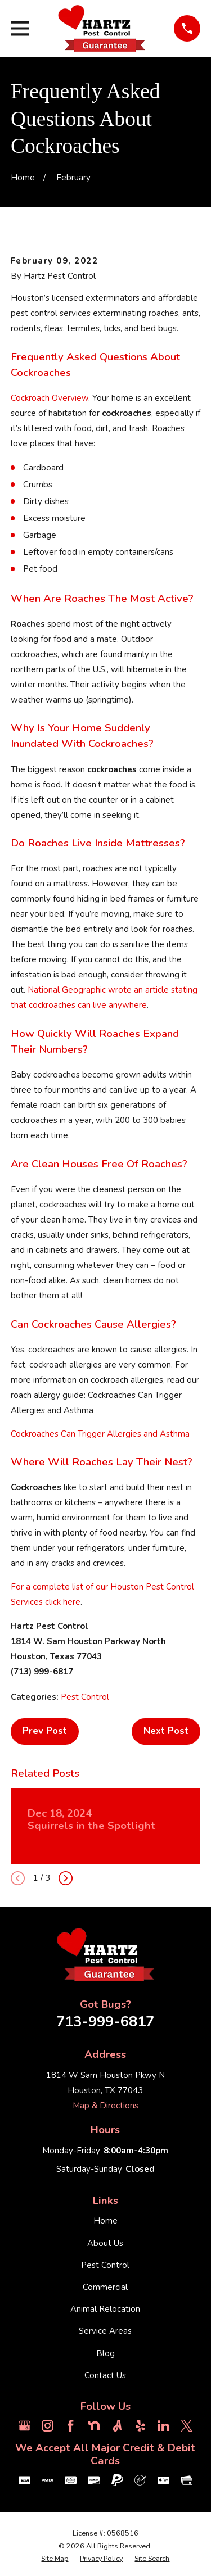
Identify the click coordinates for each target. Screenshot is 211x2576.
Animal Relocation (105, 2309)
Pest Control (85, 1697)
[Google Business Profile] (24, 2426)
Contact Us (105, 2375)
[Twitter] (186, 2426)
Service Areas (105, 2331)
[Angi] (117, 2426)
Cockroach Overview (49, 398)
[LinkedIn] (163, 2426)
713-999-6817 (105, 2021)
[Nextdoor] (94, 2426)
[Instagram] (47, 2426)
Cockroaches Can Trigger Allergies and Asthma (100, 1433)
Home (105, 2220)
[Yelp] (140, 2426)
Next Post (165, 1730)
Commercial (105, 2287)
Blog (105, 2353)
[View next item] (66, 1878)
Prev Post (45, 1730)
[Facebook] (71, 2426)
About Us (105, 2243)
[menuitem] (54, 2558)
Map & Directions (105, 2105)
